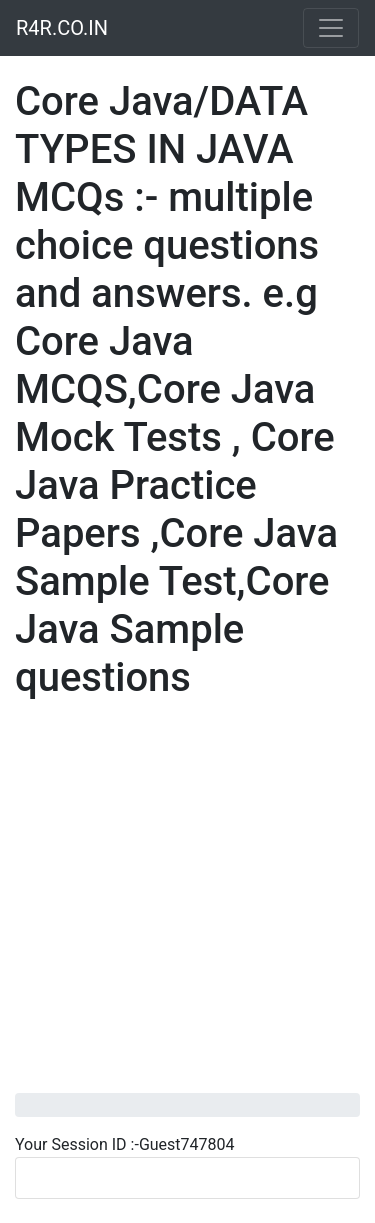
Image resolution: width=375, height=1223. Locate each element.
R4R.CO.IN (62, 28)
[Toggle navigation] (331, 28)
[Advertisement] (187, 905)
